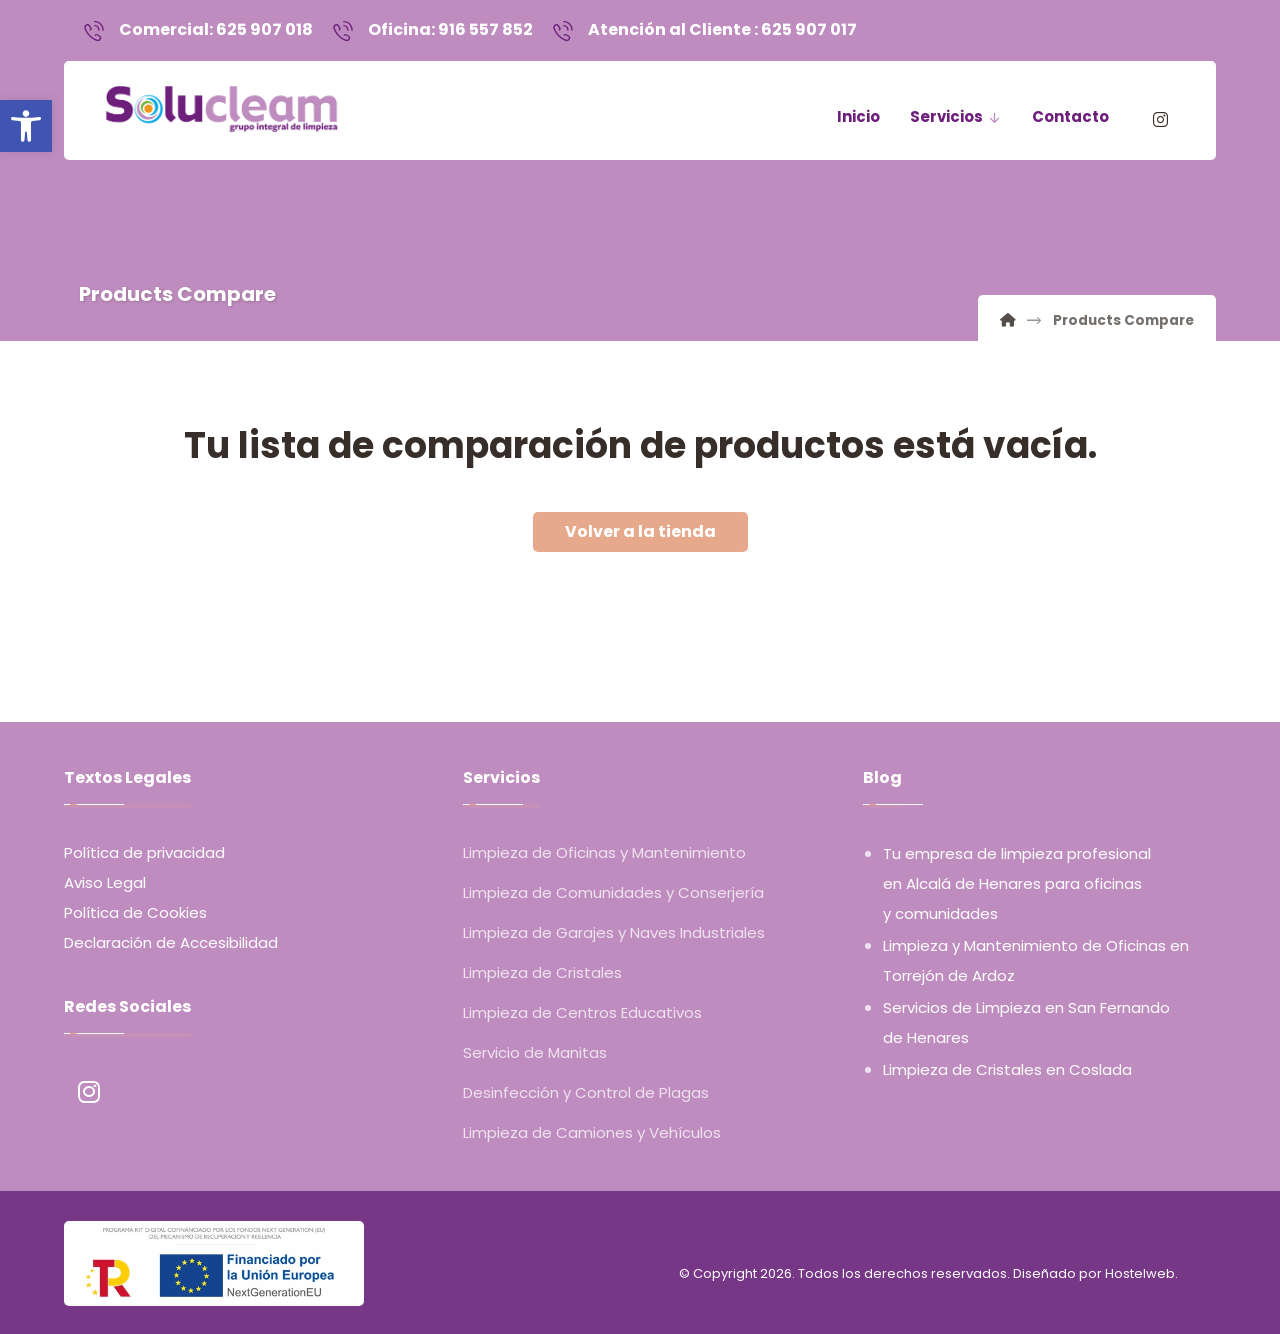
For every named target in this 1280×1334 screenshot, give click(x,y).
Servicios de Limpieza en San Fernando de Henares (1026, 1023)
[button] (26, 126)
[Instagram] (1160, 122)
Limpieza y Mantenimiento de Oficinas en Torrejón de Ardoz (1036, 961)
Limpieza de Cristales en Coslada (1007, 1070)
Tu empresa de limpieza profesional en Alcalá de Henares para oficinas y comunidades (1017, 884)
